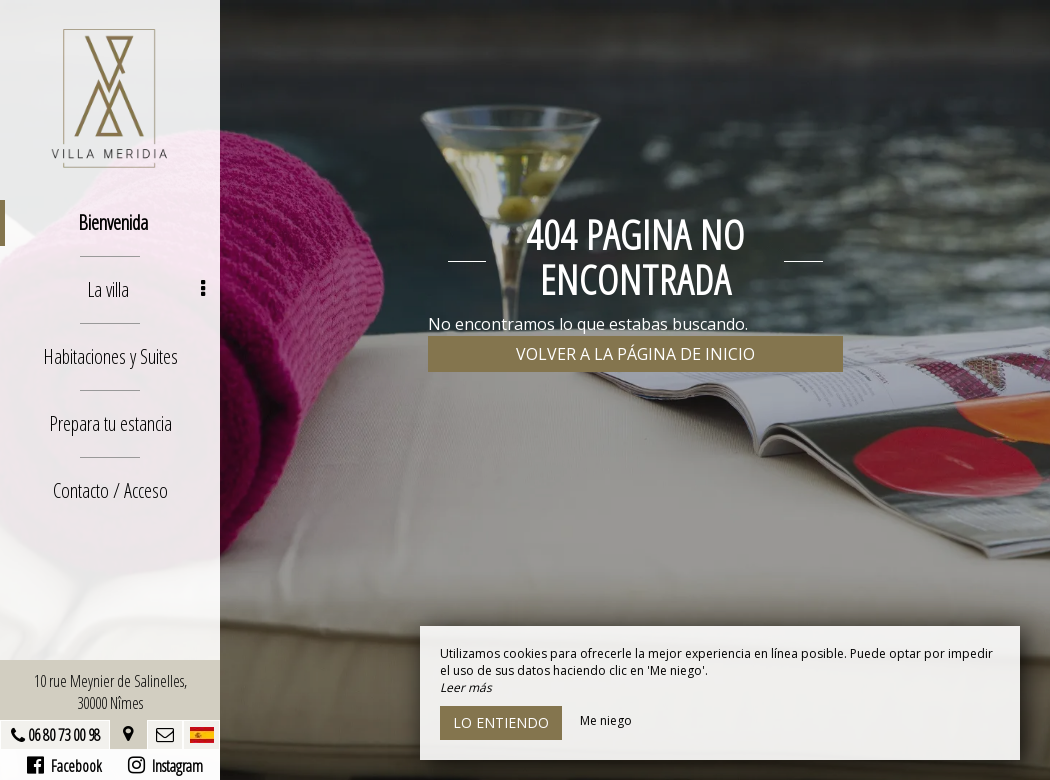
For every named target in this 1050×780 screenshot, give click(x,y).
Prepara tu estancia (110, 423)
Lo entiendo (501, 722)
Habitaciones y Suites (110, 356)
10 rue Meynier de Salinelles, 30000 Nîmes (110, 692)
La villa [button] (146, 289)
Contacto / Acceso (110, 490)
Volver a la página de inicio (635, 354)
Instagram (165, 766)
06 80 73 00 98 (64, 735)
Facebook (64, 766)
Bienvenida (113, 222)
